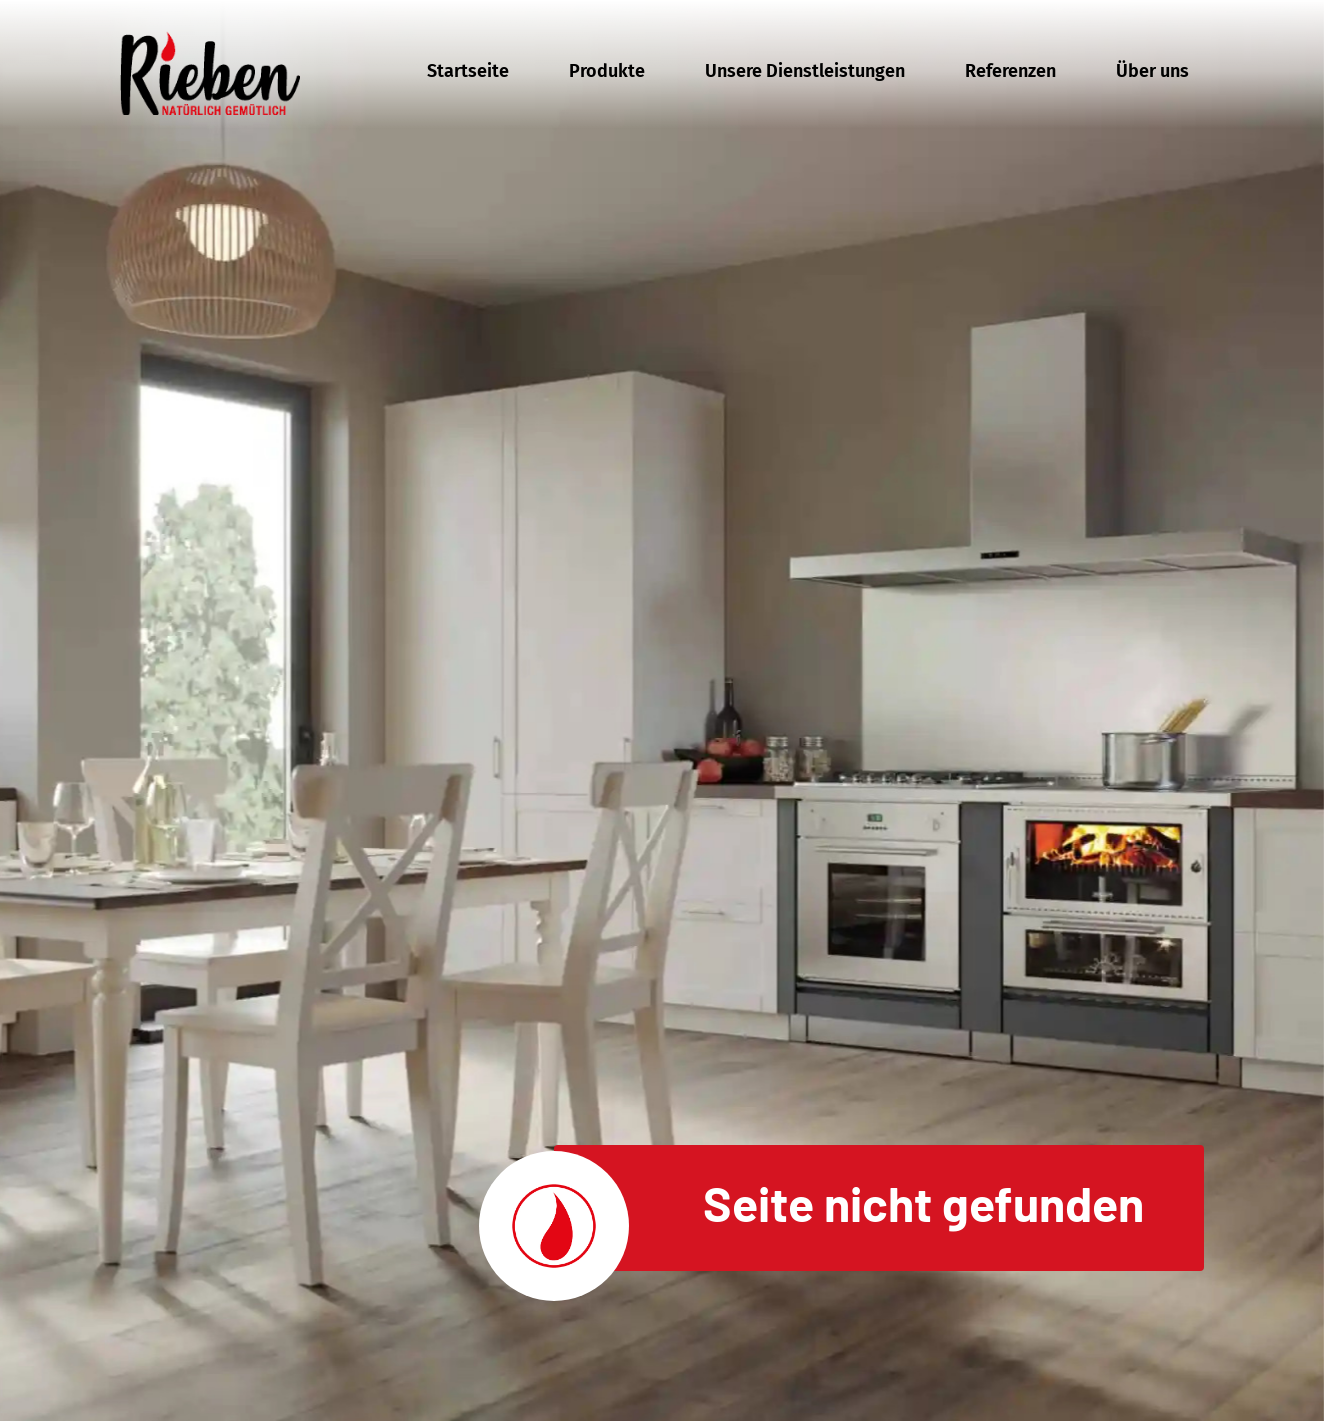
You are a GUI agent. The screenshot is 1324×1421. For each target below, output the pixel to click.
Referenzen (1010, 71)
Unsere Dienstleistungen (805, 71)
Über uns (1152, 71)
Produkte (607, 71)
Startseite (468, 71)
